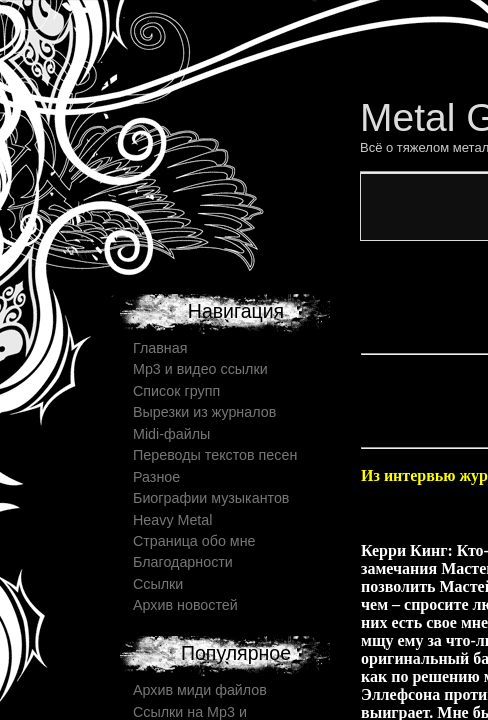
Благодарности (183, 562)
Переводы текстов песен (215, 455)
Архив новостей (185, 605)
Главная (160, 348)
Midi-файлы (171, 434)
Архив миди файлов (200, 690)
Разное (156, 477)
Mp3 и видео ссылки (200, 369)
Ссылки (158, 584)
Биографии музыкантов (211, 498)
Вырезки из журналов (204, 412)
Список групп (176, 391)
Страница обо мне (194, 541)
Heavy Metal (172, 520)
